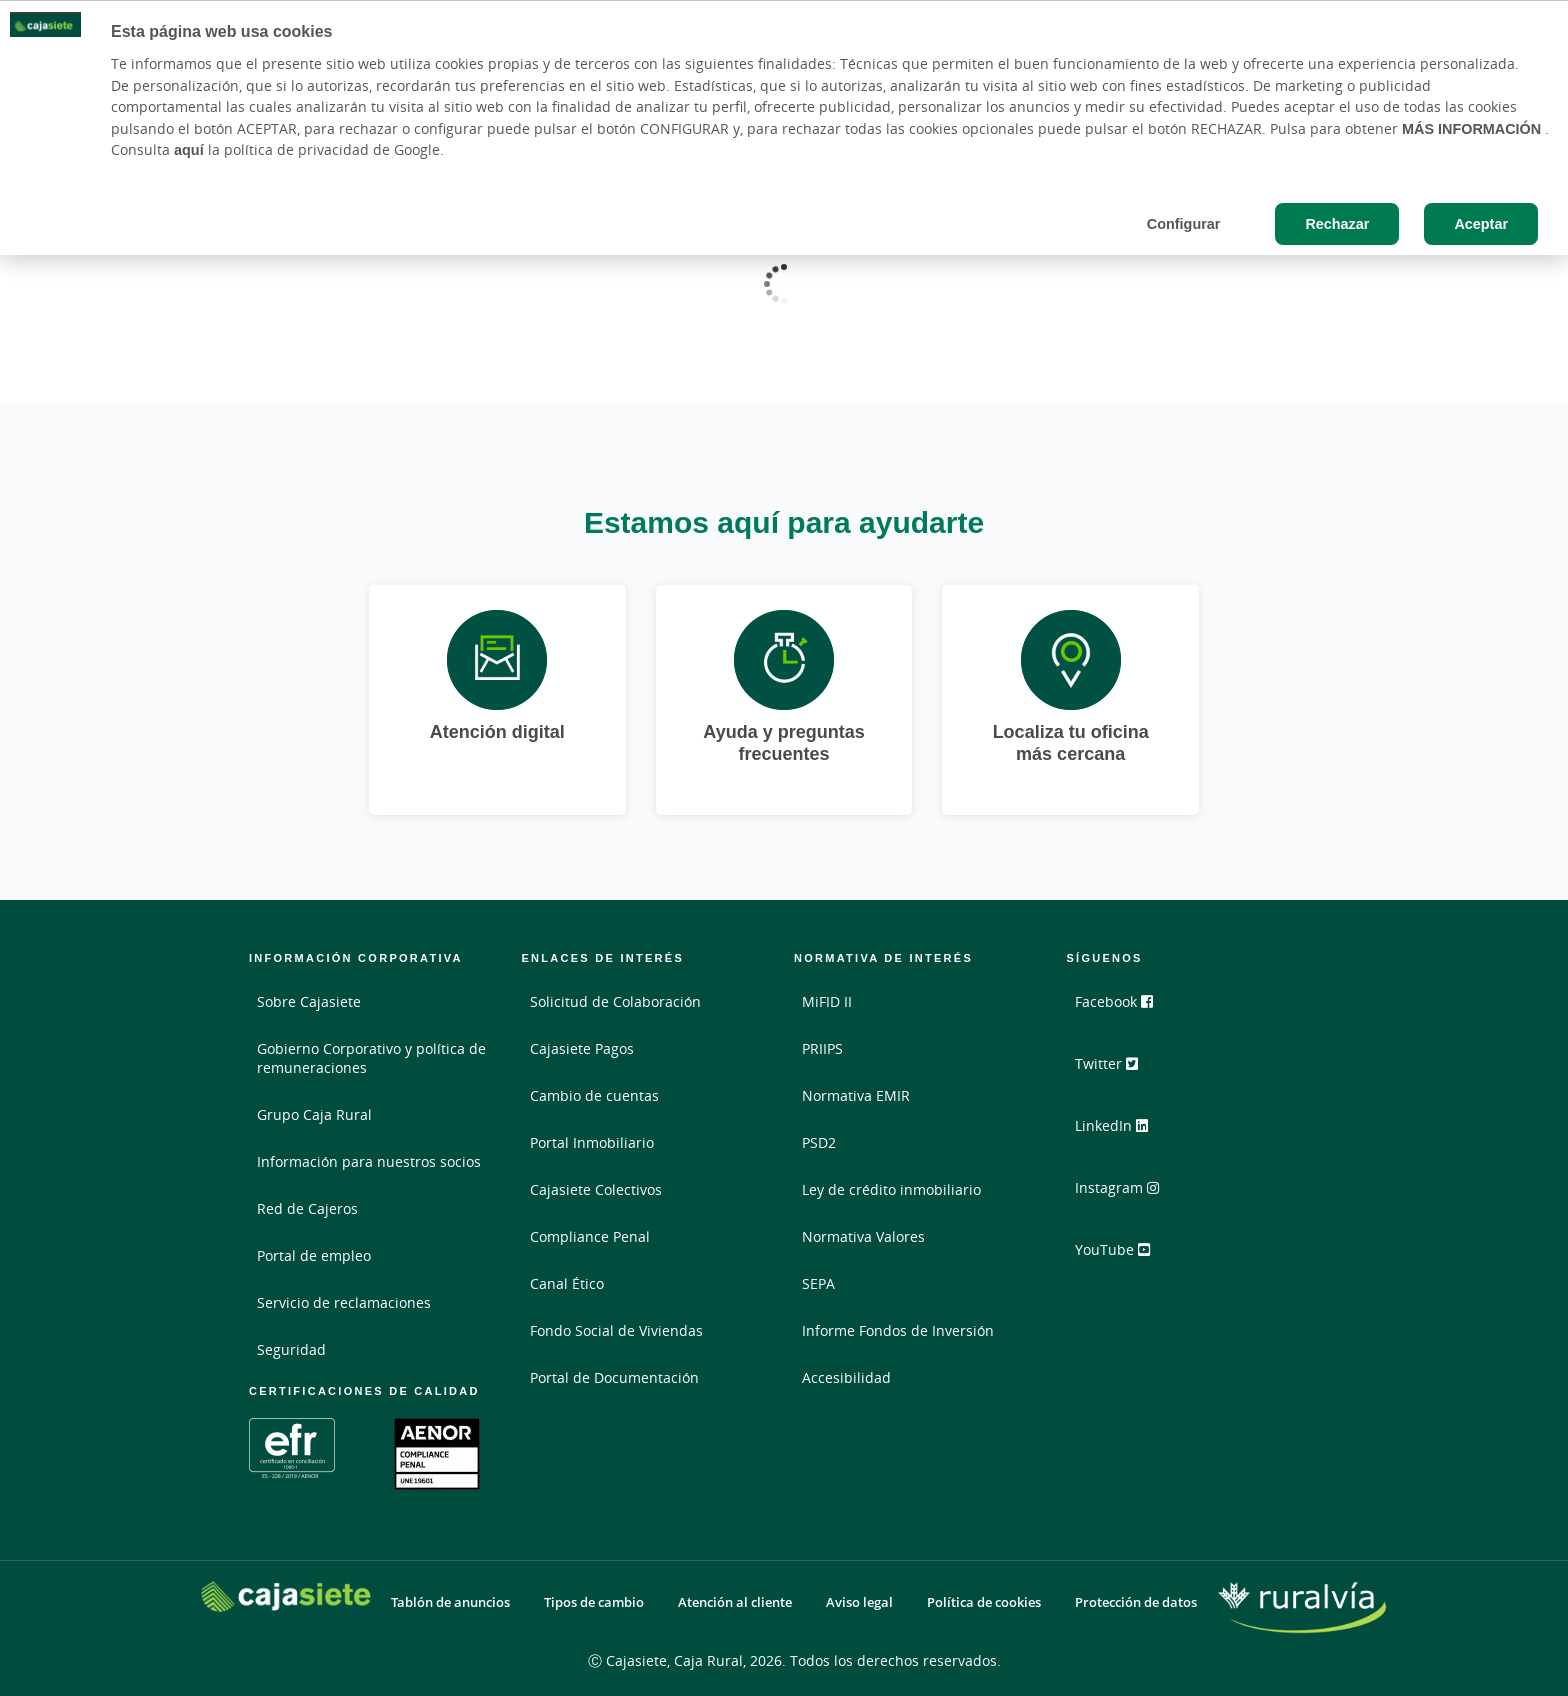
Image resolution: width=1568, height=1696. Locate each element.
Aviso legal (859, 1602)
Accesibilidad (846, 1377)
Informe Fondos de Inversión (898, 1330)
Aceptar (1481, 223)
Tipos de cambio (594, 1602)
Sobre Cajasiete (309, 1001)
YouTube (1121, 1257)
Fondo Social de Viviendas (616, 1330)
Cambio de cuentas (594, 1095)
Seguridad (291, 1349)
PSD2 (819, 1142)
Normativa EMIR (856, 1095)
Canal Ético (567, 1283)
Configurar (1184, 223)
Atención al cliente (735, 1602)
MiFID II (827, 1001)
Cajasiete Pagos (582, 1048)
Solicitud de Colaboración (615, 1001)
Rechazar (1337, 223)
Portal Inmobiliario (592, 1142)
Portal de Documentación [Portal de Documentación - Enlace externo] (614, 1377)
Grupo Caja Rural (314, 1114)
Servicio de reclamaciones (344, 1302)
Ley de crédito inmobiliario (891, 1189)
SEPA (818, 1283)
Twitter (1115, 1071)
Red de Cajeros (307, 1208)
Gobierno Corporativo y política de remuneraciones (371, 1058)
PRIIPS (822, 1048)
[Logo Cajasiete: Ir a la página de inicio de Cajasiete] (286, 1596)
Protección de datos (1136, 1602)
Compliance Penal (590, 1236)
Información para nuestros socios (369, 1161)
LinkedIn (1120, 1133)
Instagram (1126, 1195)
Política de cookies (984, 1602)
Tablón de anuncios (450, 1602)
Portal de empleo (314, 1255)
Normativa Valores (863, 1236)
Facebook (1123, 1009)
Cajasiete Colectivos (596, 1189)
